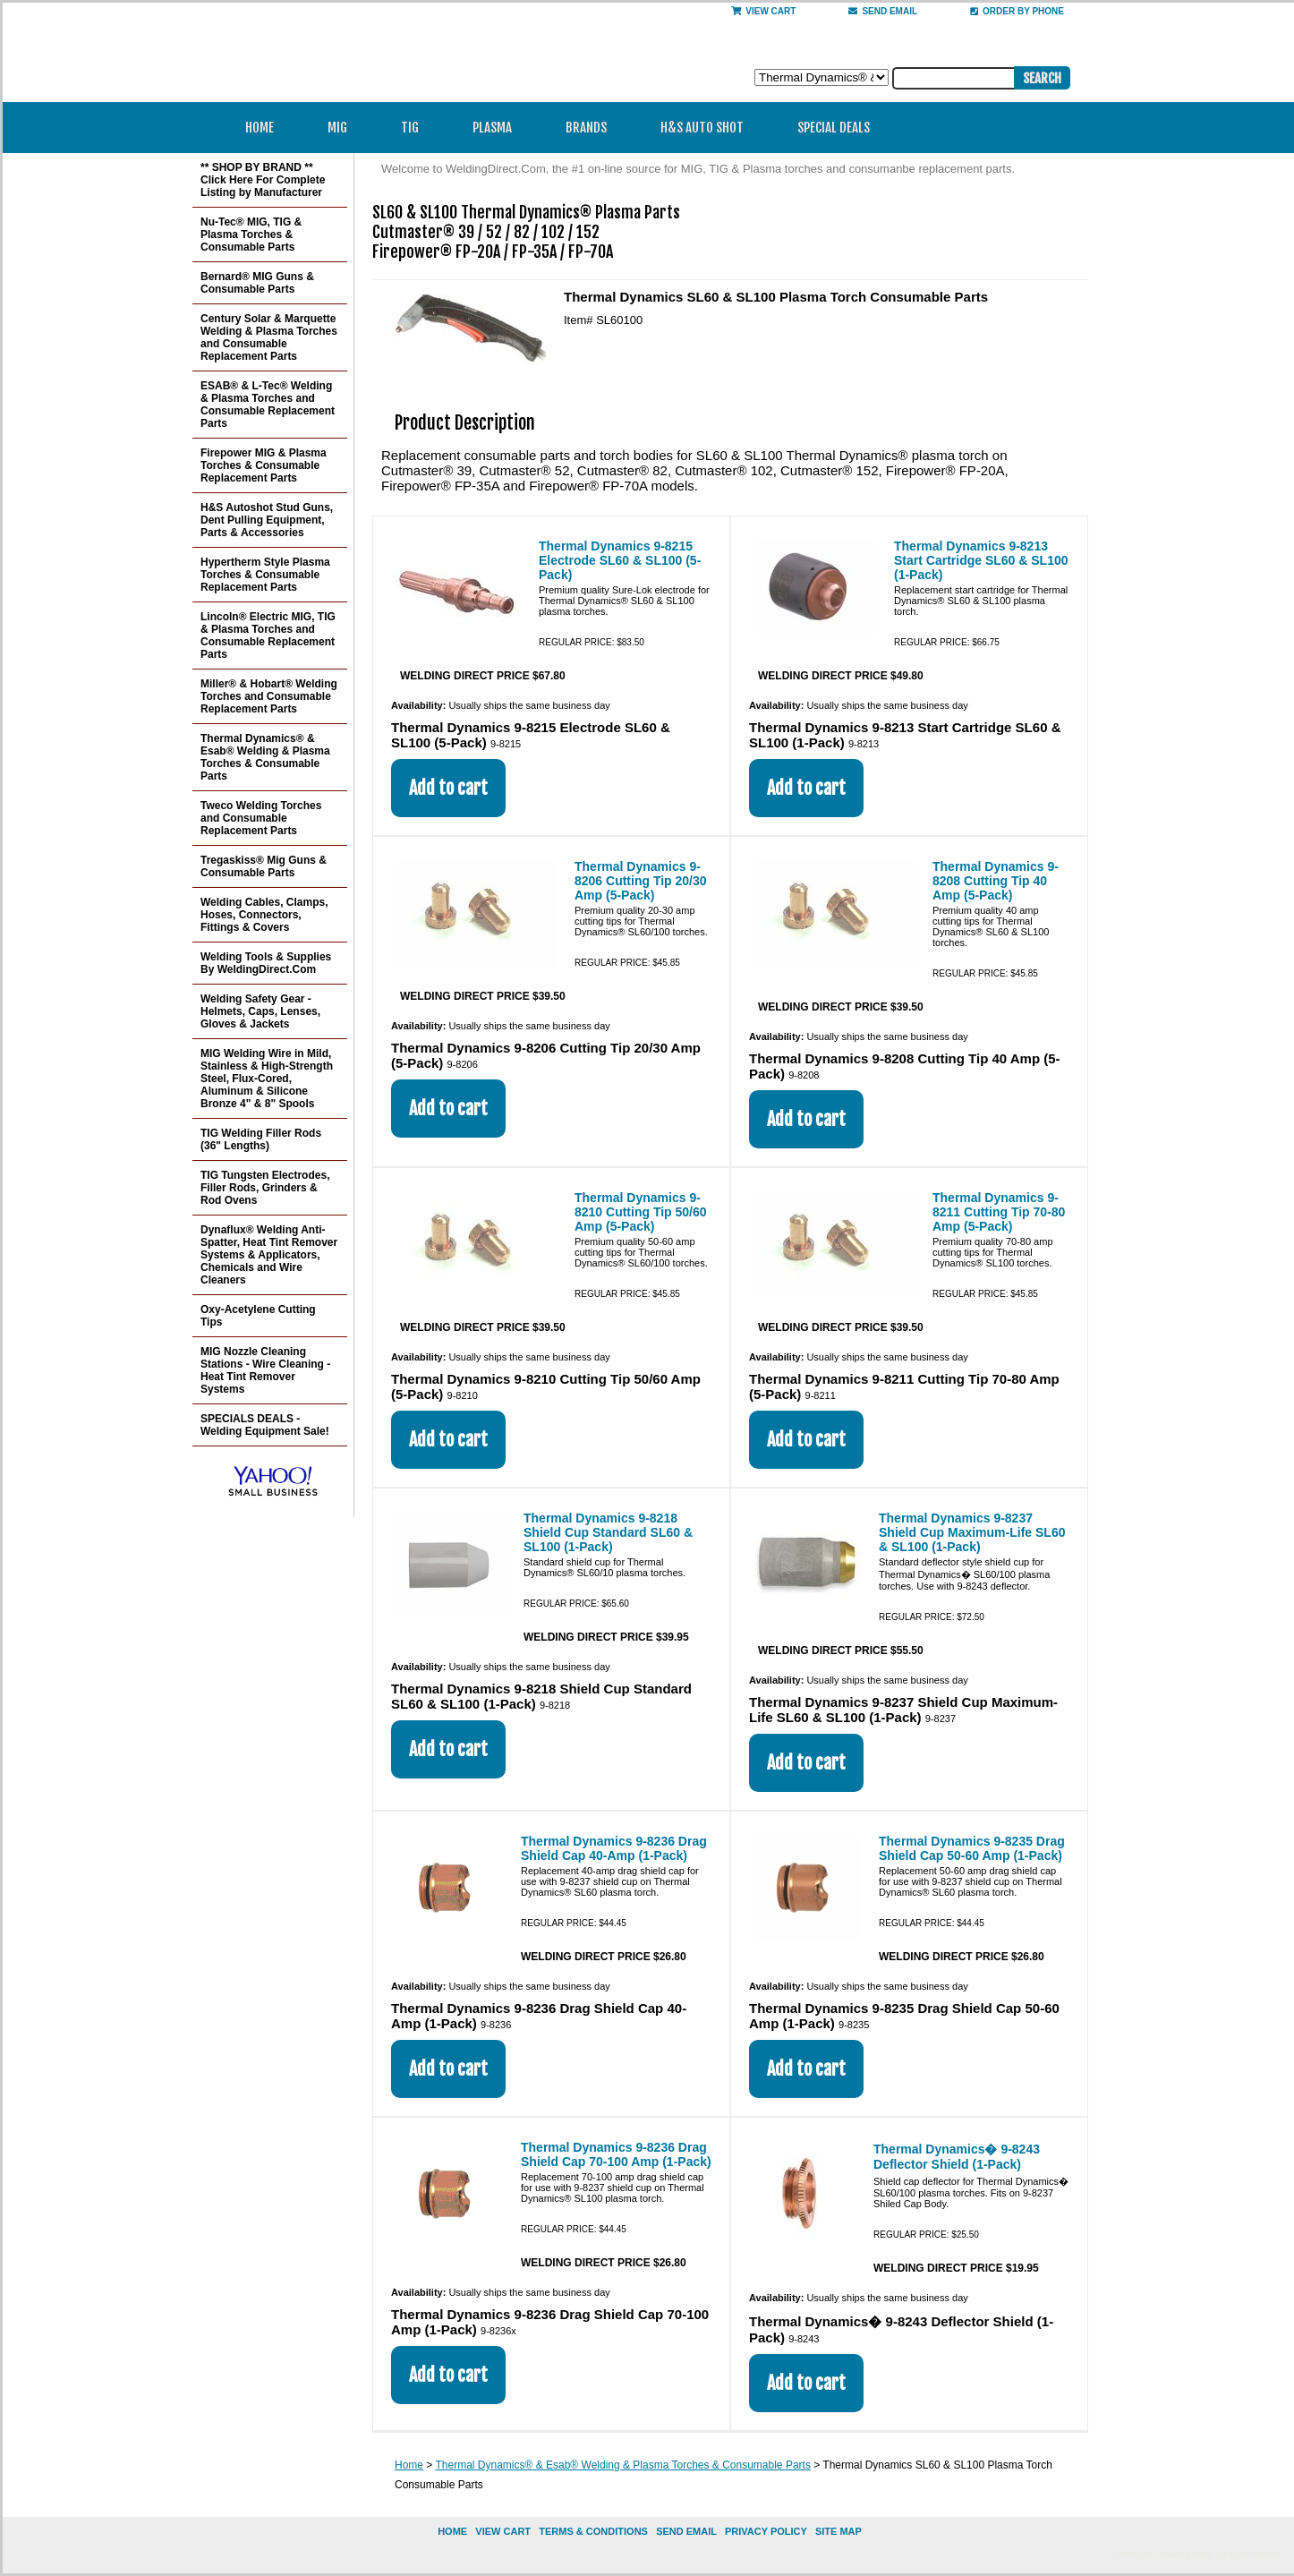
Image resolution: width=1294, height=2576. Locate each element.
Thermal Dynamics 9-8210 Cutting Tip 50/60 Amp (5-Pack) (641, 1211)
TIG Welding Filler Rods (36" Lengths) (260, 1139)
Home (259, 127)
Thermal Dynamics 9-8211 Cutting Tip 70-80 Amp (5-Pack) (998, 1211)
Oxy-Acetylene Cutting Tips (258, 1315)
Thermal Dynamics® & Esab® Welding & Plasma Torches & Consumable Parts (622, 2465)
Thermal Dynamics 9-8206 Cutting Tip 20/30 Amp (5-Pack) (641, 880)
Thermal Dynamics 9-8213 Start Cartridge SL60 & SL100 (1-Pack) (981, 560)
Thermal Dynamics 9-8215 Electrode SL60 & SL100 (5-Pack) (620, 560)
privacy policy (766, 2531)
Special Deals (833, 127)
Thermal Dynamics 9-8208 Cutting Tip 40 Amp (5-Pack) (995, 880)
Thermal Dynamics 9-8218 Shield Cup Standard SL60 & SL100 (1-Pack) (608, 1532)
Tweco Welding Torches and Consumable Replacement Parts (260, 818)
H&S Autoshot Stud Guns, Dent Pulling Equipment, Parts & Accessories (266, 520)
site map (838, 2531)
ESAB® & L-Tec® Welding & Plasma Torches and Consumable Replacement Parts (267, 405)
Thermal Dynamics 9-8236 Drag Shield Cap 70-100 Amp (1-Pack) (616, 2154)
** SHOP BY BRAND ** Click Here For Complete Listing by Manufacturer (262, 180)
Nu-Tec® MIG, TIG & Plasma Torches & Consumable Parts (251, 234)
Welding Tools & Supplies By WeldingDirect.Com (265, 963)
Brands (592, 127)
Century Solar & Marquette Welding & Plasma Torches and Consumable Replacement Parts (268, 337)
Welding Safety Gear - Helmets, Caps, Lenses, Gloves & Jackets (260, 1011)
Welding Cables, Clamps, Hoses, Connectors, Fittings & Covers (264, 915)
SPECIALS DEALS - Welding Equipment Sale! (264, 1424)
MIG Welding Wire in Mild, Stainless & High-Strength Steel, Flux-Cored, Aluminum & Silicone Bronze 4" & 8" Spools (266, 1078)
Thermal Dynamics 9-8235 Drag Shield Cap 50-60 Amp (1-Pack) (972, 1848)
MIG (343, 127)
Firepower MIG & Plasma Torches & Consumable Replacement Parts (263, 465)
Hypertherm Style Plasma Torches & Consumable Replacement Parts (265, 574)
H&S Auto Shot (702, 127)
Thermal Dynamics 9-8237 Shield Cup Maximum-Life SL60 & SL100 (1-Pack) (972, 1532)
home (452, 2531)
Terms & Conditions (593, 2531)
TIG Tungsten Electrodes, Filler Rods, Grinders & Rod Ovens (264, 1188)
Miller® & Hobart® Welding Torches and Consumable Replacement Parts (268, 696)
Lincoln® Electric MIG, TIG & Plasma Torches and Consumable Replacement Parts (268, 635)
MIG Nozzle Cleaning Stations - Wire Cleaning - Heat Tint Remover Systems (265, 1370)
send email (882, 11)
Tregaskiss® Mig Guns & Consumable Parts (263, 866)
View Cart (763, 11)
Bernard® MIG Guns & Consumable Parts (257, 282)
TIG (415, 127)
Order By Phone (1017, 11)
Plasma (498, 127)
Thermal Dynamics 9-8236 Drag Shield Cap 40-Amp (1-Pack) (614, 1848)
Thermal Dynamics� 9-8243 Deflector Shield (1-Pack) (956, 2156)
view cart (503, 2531)
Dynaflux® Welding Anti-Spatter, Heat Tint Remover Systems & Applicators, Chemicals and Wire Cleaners (268, 1255)
